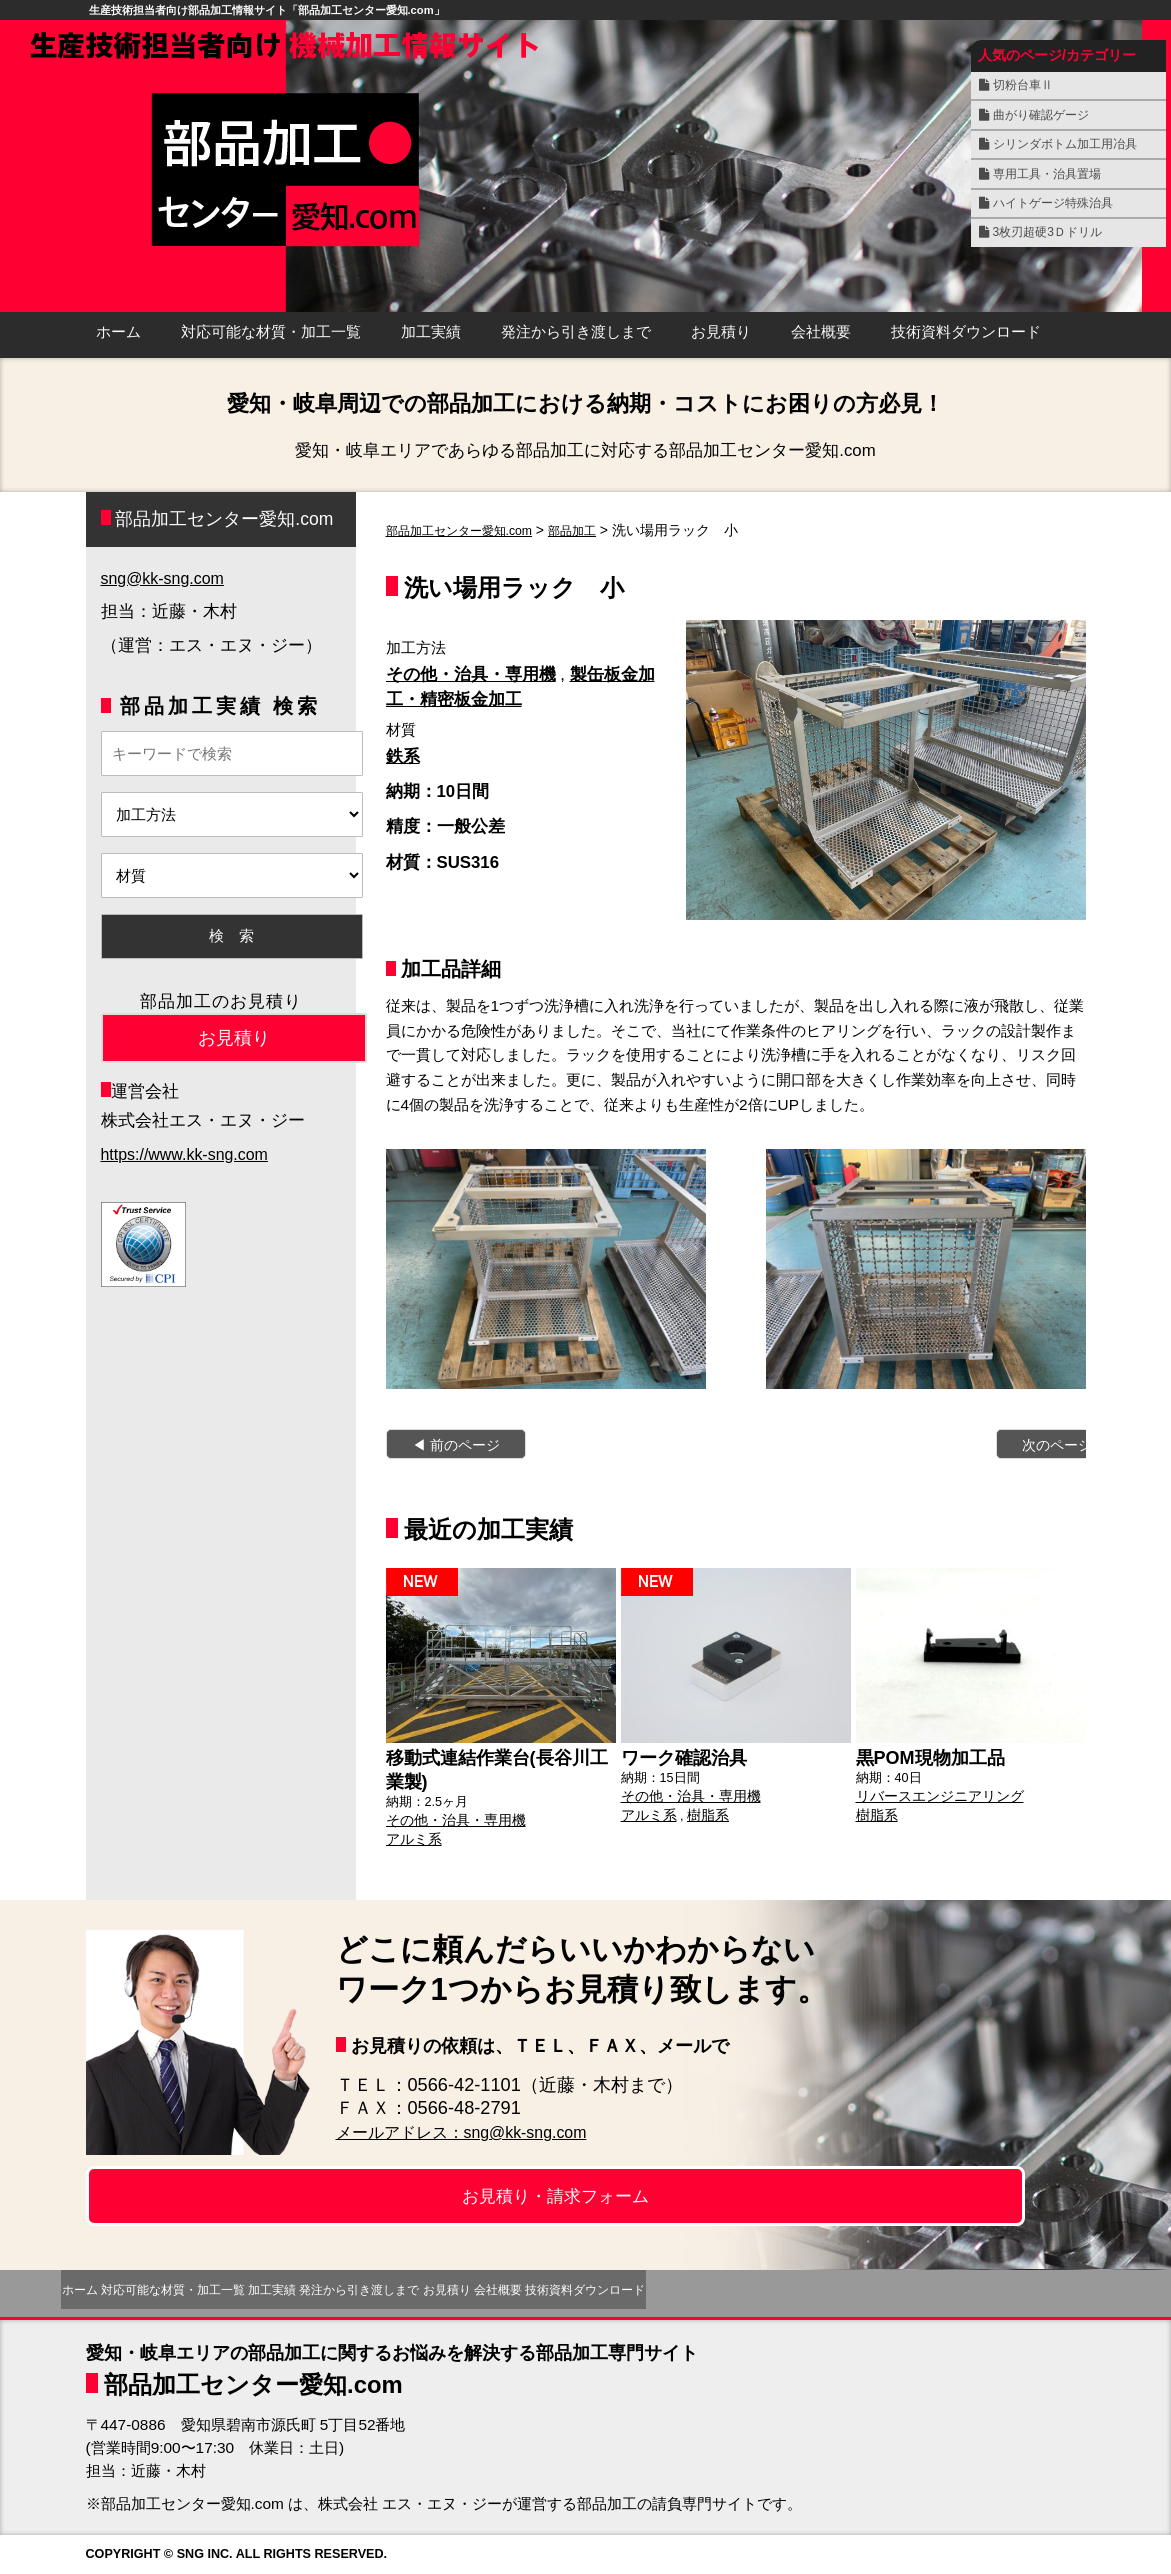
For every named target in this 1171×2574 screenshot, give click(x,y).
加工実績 (431, 332)
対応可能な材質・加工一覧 (271, 332)
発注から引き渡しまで (576, 332)
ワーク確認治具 (677, 1756)
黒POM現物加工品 (922, 1756)
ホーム (118, 332)
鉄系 (403, 756)
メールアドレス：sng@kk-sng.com (478, 2132)
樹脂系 (702, 1810)
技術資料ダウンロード (966, 332)
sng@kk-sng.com (166, 578)
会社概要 (821, 332)
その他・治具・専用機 (471, 674)
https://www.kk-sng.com (189, 1154)
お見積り (721, 332)
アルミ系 (412, 1832)
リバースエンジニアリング (934, 1793)
